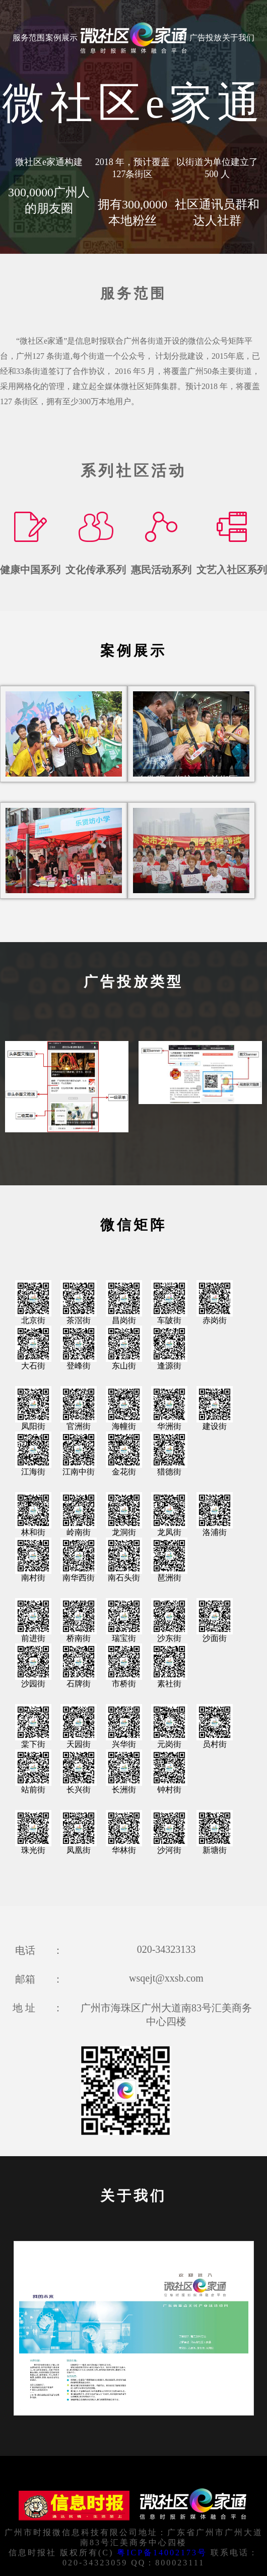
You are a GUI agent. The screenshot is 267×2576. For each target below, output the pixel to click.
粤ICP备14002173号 (162, 2552)
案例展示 (61, 37)
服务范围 (29, 37)
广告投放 (205, 37)
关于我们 (238, 37)
